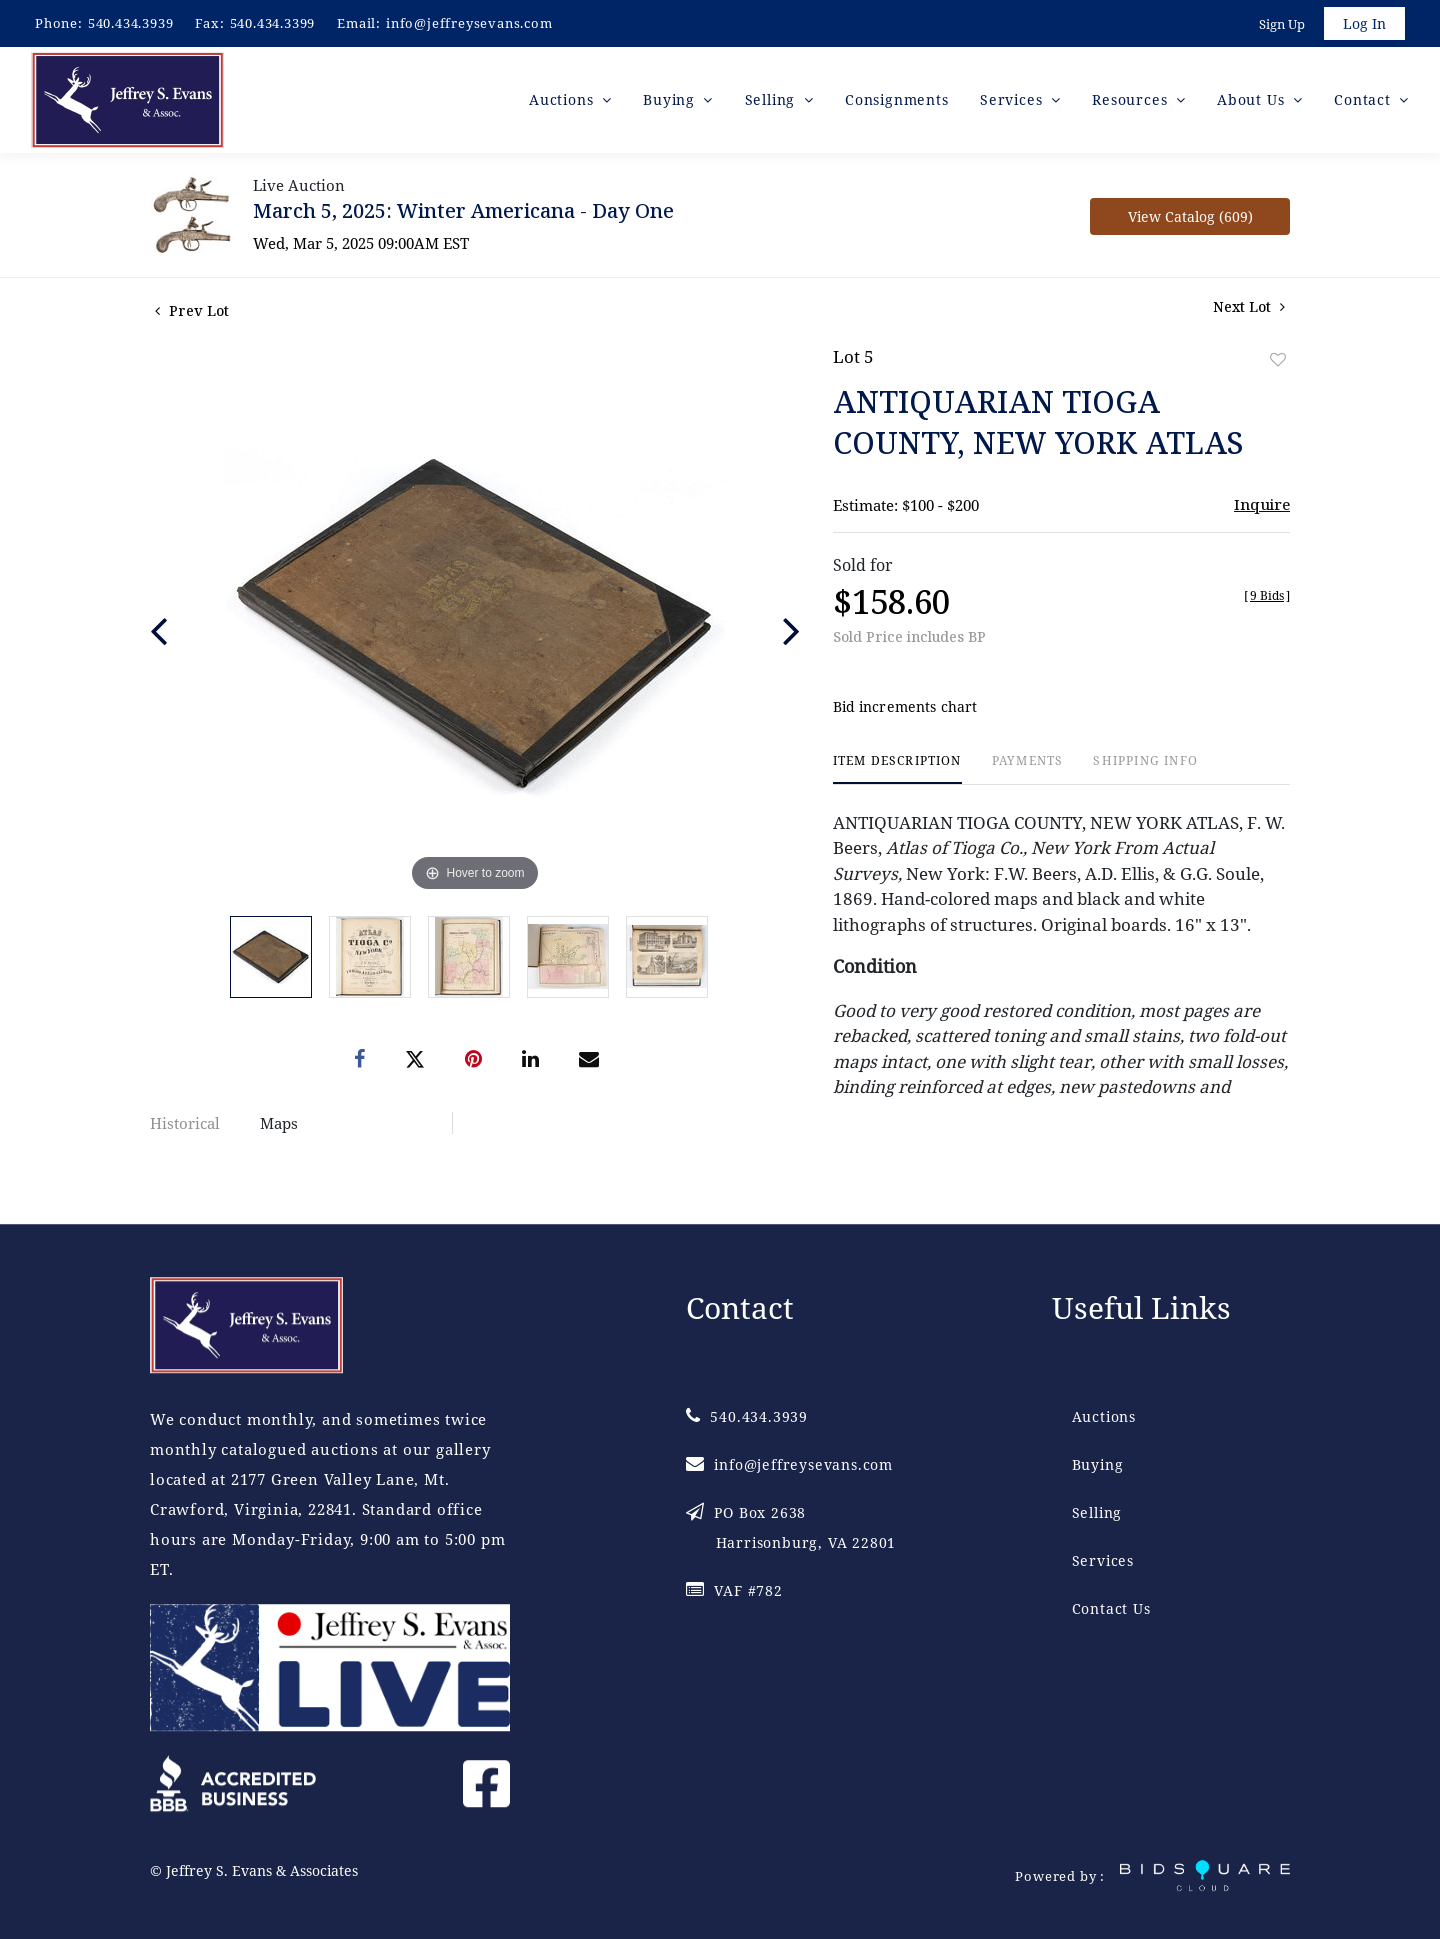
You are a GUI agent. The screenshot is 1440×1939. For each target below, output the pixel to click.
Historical (185, 1123)
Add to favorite (1278, 359)
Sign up (1282, 24)
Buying (1098, 1465)
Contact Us (1111, 1609)
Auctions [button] (563, 99)
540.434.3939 (131, 23)
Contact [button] (1364, 99)
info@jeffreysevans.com (469, 23)
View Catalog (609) (1190, 216)
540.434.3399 (273, 23)
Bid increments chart (905, 707)
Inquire (1262, 504)
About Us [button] (1253, 99)
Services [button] (1013, 99)
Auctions (1104, 1417)
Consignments (897, 99)
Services (1103, 1561)
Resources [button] (1132, 99)
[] (1267, 595)
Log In (1364, 23)
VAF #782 (734, 1591)
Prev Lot (192, 310)
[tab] (897, 769)
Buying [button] (671, 99)
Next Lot (1249, 306)
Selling (1097, 1513)
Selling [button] (772, 99)
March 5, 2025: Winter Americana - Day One (463, 210)
